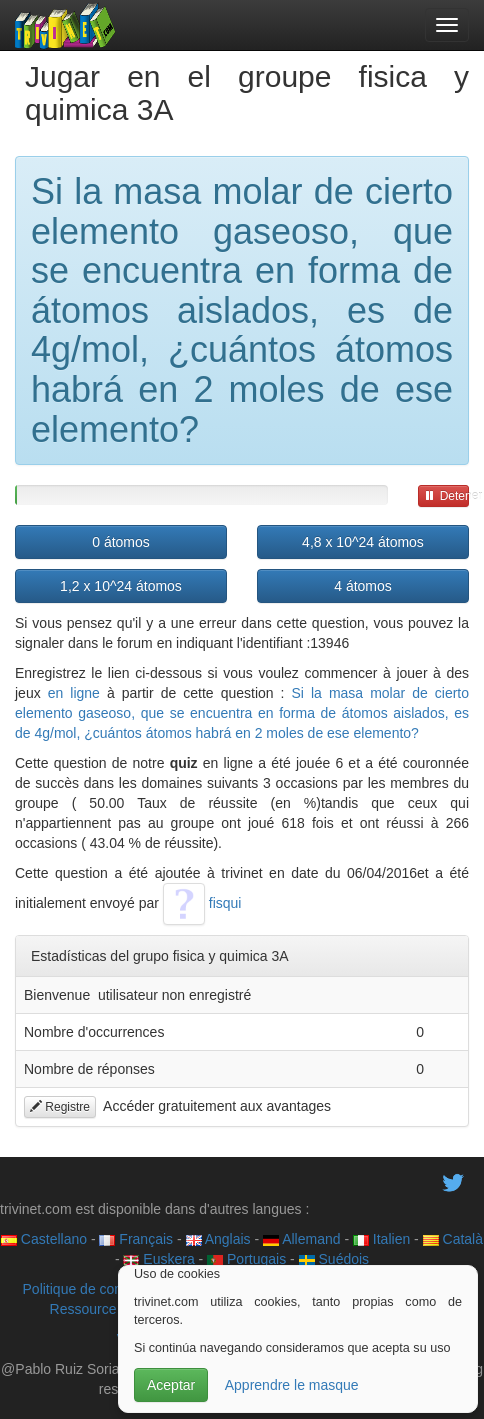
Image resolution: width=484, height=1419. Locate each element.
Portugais (246, 1259)
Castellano (44, 1239)
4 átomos (363, 586)
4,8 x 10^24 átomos (363, 542)
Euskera (158, 1259)
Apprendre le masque (292, 1385)
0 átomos (121, 542)
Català (453, 1239)
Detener (446, 496)
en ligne (74, 693)
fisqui (202, 903)
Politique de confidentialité (104, 1289)
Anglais (218, 1239)
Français (136, 1239)
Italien (381, 1239)
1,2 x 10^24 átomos (121, 586)
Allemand (301, 1239)
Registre (60, 1107)
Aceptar (171, 1385)
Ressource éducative (115, 1309)
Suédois (334, 1259)
